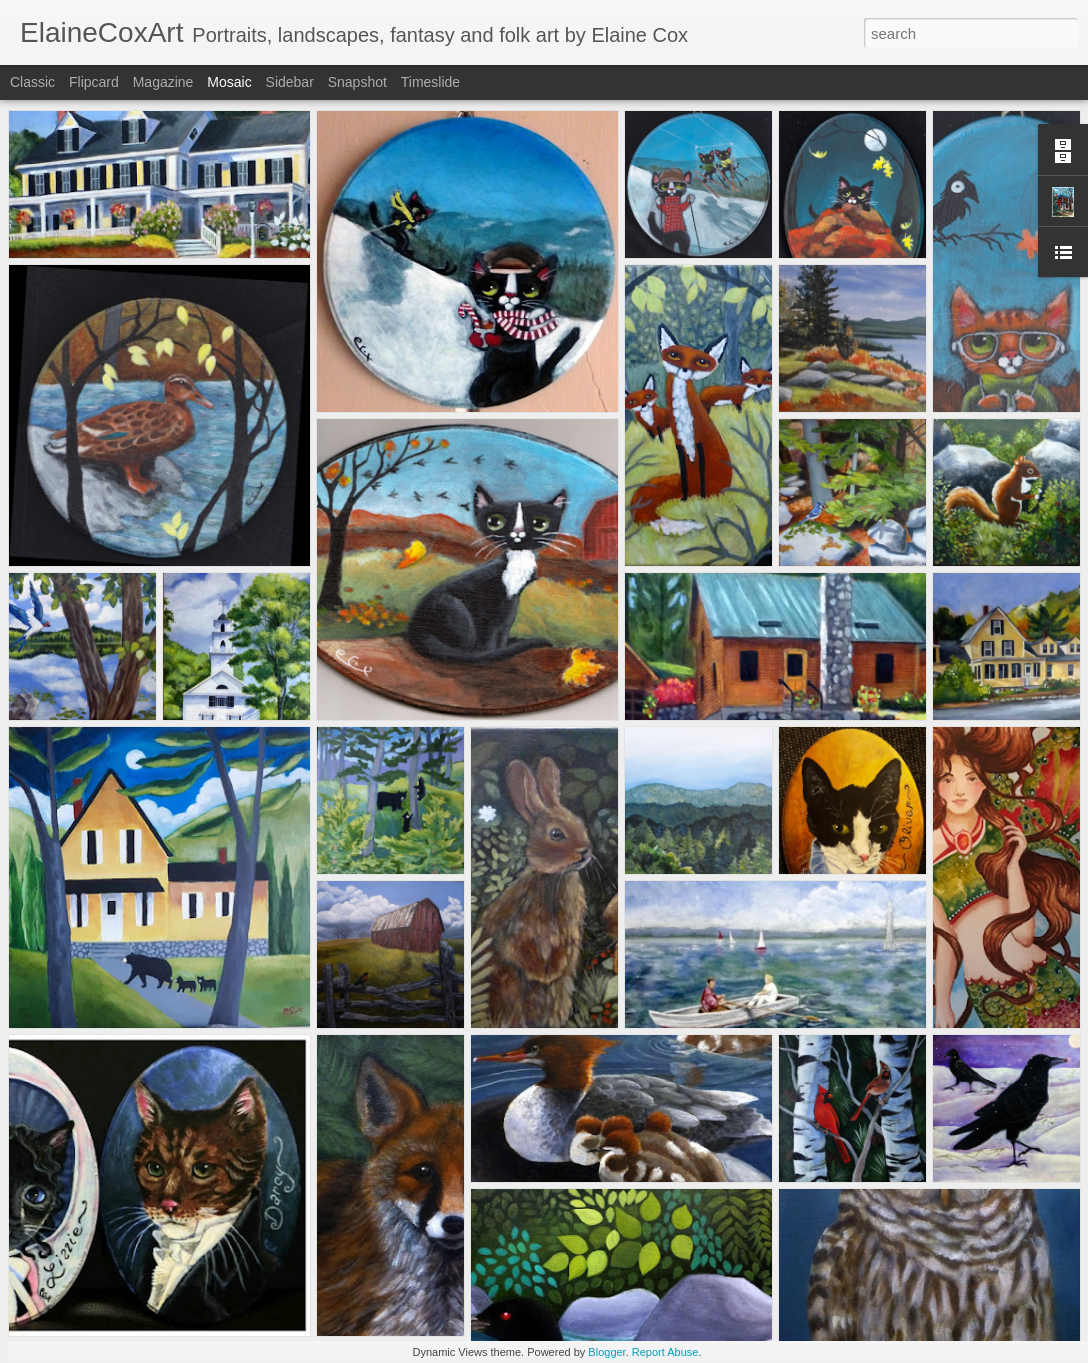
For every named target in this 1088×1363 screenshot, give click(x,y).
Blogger (606, 1352)
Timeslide (430, 82)
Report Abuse (665, 1352)
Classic (32, 82)
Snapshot (357, 82)
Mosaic (229, 82)
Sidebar (290, 82)
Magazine (163, 82)
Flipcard (94, 82)
